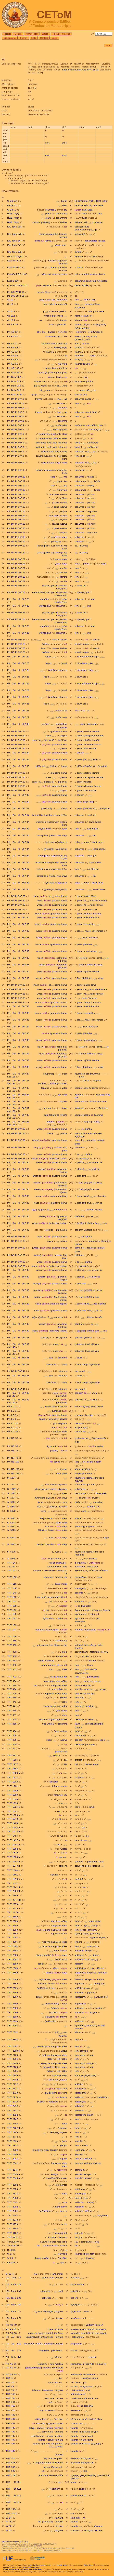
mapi (95, 1764)
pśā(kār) (45, 222)
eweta (64, 1786)
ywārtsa (88, 1230)
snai (84, 210)
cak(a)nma (61, 588)
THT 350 (12, 1656)
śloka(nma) (81, 1563)
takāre (52, 1115)
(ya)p (56, 1731)
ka (66, 355)
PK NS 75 (12, 1450)
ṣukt (85, 377)
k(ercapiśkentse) (41, 592)
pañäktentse (51, 234)
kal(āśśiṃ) (80, 1968)
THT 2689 (12, 1964)
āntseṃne (96, 1610)
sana (64, 1502)
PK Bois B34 (14, 381)
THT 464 (12, 1731)
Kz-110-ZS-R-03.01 (17, 285)
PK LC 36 (12, 1431)
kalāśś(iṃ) (80, 1972)
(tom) (94, 412)
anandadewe (90, 951)
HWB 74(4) (13, 222)
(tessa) (96, 1121)
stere (83, 724)
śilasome (88, 744)
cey (65, 1577)
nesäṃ (63, 1629)
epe (65, 343)
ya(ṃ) (44, 386)
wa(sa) (37, 1147)
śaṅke (51, 1530)
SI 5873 (11, 1518)
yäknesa (79, 227)
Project (7, 34)
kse (77, 1442)
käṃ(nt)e (79, 1473)
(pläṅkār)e (84, 1158)
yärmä (62, 1857)
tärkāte (92, 1101)
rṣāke (43, 274)
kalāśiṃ (79, 1964)
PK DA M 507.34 (18, 815)
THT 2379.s (13, 1912)
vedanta (79, 1629)
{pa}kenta (55, 913)
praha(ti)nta (82, 324)
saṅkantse (41, 442)
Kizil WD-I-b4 (14, 260)
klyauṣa (54, 1874)
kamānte (62, 267)
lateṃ (85, 1364)
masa (64, 537)
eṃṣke (85, 1656)
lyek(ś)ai (49, 842)
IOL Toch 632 (14, 252)
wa (76, 368)
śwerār (95, 1162)
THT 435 (12, 1693)
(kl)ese (63, 1697)
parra (41, 372)
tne (89, 1566)
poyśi (39, 285)
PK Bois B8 (13, 372)
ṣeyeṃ (86, 644)
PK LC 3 (11, 1411)
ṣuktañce (56, 1411)
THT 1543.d (13, 1861)
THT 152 (12, 1601)
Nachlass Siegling (61, 34)
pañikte (44, 896)
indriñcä (79, 1645)
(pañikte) (51, 1169)
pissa (77, 1143)
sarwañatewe (82, 1673)
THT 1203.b (13, 1773)
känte (78, 1406)
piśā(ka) (85, 1469)
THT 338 (12, 1652)
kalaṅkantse (99, 849)
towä (77, 442)
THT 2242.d (13, 1887)
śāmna (51, 377)
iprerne (57, 1566)
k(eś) (82, 1077)
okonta (101, 274)
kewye (88, 1950)
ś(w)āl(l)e (80, 1136)
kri (87, 1836)
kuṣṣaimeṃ (53, 822)
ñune (64, 2003)
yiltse (60, 316)
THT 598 (12, 1760)
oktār (77, 1502)
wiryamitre (62, 727)
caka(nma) (80, 481)
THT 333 (12, 1645)
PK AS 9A (12, 347)
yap (55, 442)
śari (77, 394)
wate (64, 710)
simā (51, 1537)
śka (47, 1526)
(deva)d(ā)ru (60, 347)
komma (47, 1108)
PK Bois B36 (14, 386)
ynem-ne (48, 1577)
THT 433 (12, 1660)
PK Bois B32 (14, 377)
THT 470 (12, 1740)
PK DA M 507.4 (15, 425)
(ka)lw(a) (62, 782)
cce (86, 1558)
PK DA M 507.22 (16, 568)
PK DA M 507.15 (16, 537)
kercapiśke (89, 735)
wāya (64, 835)
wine (47, 143)
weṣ (47, 1484)
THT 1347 (12, 1811)
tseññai (91, 1506)
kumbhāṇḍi (58, 368)
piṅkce (63, 1133)
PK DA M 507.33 (16, 731)
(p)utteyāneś (45, 434)
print (108, 45)
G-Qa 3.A (12, 201)
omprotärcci (81, 1577)
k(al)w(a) (62, 1185)
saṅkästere (61, 724)
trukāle (92, 1660)
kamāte (59, 304)
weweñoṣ (62, 332)
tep (53, 1427)
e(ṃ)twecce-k (95, 332)
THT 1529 (12, 1852)
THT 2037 (12, 1883)
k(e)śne (42, 1209)
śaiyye (53, 1484)
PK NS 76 (12, 1458)
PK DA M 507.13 (16, 494)
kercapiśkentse (85, 656)
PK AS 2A (12, 324)
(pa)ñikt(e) (47, 1147)
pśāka (63, 311)
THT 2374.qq (14, 1900)
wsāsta (93, 274)
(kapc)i (78, 1727)
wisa (47, 155)
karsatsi (54, 1781)
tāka (40, 1415)
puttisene (102, 1101)
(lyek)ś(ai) (49, 849)
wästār (78, 1518)
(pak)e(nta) (61, 958)
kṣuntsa (79, 205)
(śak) (39, 1930)
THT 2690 (12, 1992)
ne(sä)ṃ (101, 1629)
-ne (87, 425)
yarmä (48, 240)
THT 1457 (12, 1836)
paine (78, 274)
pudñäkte (61, 1563)
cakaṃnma (61, 213)
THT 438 (12, 1697)
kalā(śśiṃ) (80, 1997)
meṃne (45, 724)
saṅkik (96, 639)
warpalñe (40, 1629)
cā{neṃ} (85, 1406)
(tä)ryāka (62, 364)
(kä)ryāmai (61, 1230)
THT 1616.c (13, 1879)
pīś (50, 1601)
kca (87, 343)
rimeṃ (88, 1473)
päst (41, 299)
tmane (100, 311)
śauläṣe (79, 1648)
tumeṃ (63, 1469)
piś (53, 299)
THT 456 (12, 1710)
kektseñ (63, 234)
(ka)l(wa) (62, 740)
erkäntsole (41, 822)
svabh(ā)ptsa (52, 1629)
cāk (65, 304)
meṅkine (49, 1660)
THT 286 (12, 1636)
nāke (104, 201)
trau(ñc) (79, 359)
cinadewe (82, 663)
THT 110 (12, 1584)
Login (54, 38)
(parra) (54, 585)
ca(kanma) (81, 545)
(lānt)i (98, 201)
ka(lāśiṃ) (80, 1983)
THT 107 (12, 1570)
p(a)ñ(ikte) (47, 1182)
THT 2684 (12, 1937)
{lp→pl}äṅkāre (84, 978)
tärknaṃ (55, 1786)
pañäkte (47, 285)
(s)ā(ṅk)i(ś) (45, 1979)
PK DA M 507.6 (15, 434)
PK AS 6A (12, 332)
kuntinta (63, 263)
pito (46, 304)
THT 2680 (12, 1921)
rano (86, 227)
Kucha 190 (13, 281)
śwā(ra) (91, 451)
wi (71, 205)
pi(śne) (91, 1992)
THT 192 (12, 1610)
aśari (100, 1406)
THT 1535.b (13, 1857)
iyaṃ (34, 394)
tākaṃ (78, 210)
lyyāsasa (79, 1438)
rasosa (101, 240)
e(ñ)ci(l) (88, 1121)
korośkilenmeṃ (48, 1083)
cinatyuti (88, 913)
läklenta (45, 343)
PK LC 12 (12, 1423)
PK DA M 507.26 (18, 656)
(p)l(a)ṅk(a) (90, 1182)
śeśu (49, 442)
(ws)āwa (63, 498)
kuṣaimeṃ (49, 815)
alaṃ (58, 1522)
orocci (48, 368)
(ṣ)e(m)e (83, 958)
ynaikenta (80, 307)
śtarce (80, 267)
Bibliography (10, 38)
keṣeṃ (97, 1462)
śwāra (98, 822)
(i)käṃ (95, 1955)
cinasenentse (103, 1094)
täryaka (63, 237)
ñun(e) (94, 1959)
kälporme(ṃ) (60, 1645)
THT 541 (12, 1748)
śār (65, 1760)
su (58, 1836)
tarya (90, 511)
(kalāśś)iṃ (50, 2021)
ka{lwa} (63, 1196)
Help (33, 38)
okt (47, 1610)
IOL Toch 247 (14, 240)
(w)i (71, 332)
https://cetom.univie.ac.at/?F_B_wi (80, 69)
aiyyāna (50, 1498)
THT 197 (12, 1629)
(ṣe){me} (81, 1223)
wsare (38, 913)
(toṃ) (94, 336)
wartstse (63, 1506)
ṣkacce (56, 1755)
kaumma (79, 1101)
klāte (51, 451)
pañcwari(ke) (101, 1997)
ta (62, 1803)
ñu (45, 1101)
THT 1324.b (13, 1807)
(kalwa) (63, 1158)
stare (64, 434)
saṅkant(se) (96, 425)
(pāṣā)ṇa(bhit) (82, 328)
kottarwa (79, 1601)
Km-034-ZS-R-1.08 (17, 274)
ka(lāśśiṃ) (80, 2003)
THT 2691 (12, 2025)
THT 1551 (12, 1874)
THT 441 (12, 1702)
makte (87, 896)
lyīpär (90, 210)
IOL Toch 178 (14, 234)
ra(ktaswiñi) (46, 740)
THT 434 (12, 1681)
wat (63, 245)
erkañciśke (96, 1133)
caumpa (55, 372)
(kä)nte (80, 1462)
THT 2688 (12, 1950)
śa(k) (64, 1411)
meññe (87, 299)
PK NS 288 (13, 1473)
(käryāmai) (61, 1396)
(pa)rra (55, 502)
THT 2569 (12, 1916)
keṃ (40, 1502)
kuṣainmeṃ (61, 451)
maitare (37, 1570)
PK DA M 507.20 (16, 545)
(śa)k (64, 1879)
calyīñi (39, 456)
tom (77, 299)
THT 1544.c (13, 1870)
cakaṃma (80, 281)
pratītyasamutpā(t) (86, 229)
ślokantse (48, 332)
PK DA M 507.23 (16, 585)
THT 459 (12, 1719)
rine (59, 835)
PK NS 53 (12, 1438)
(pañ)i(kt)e (45, 1140)
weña (52, 1563)
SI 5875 (11, 1552)
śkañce (83, 1498)
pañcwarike (91, 1669)
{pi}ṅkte (63, 429)
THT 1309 (12, 1799)
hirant (52, 324)
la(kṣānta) (80, 234)
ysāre (48, 213)
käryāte (89, 1415)
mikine (87, 917)
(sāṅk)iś (55, 2008)
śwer (84, 213)
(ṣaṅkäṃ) (92, 1930)
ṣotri (55, 1446)
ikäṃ (64, 205)
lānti (93, 205)
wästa (38, 1489)
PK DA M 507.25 (16, 639)
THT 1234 (12, 1777)
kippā (106, 1537)
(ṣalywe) (63, 1393)
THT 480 (12, 1744)
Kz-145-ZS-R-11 (15, 292)
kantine (51, 1665)
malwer (52, 260)
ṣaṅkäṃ (79, 1230)
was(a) (42, 1216)
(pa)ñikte (46, 744)
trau (77, 1840)
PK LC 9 (11, 1415)
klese (90, 1665)
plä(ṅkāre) (90, 759)
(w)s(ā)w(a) (61, 849)
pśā (85, 222)
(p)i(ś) (83, 1930)
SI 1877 (11, 1478)
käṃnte (36, 222)
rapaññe (44, 599)
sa (55, 1852)
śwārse (63, 222)
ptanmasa (50, 210)
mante (59, 1656)
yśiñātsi (87, 740)
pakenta (57, 434)
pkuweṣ (46, 1489)
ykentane (79, 1108)
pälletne (90, 1209)
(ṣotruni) (86, 336)
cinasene (79, 1415)
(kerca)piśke (43, 545)
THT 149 (12, 1593)
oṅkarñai (94, 1570)
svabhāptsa (90, 1629)
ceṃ (60, 1446)
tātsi (86, 748)
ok (91, 316)
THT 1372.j (13, 1819)
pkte (64, 425)
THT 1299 (12, 1790)
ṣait (49, 274)
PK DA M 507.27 (18, 710)
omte (37, 240)
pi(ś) (82, 1697)
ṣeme (80, 731)
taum (77, 1685)
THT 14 (11, 1563)
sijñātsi (87, 971)
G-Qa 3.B (12, 205)
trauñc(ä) (79, 355)
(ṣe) (81, 1182)
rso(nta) (79, 1879)
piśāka (90, 1462)
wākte (64, 1681)
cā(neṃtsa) (100, 766)
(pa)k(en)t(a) (60, 1182)
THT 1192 (12, 1768)
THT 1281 (12, 1786)
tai (66, 368)
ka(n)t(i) (84, 2051)
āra (94, 299)
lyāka (42, 234)
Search (23, 38)
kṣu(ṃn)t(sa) (81, 1427)
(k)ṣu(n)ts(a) (81, 201)
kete (77, 343)
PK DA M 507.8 (15, 442)
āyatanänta (81, 1614)
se (42, 240)
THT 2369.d (13, 1891)
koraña (98, 1209)
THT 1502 (12, 1849)
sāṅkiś (47, 1955)
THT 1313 (12, 1803)
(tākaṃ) (60, 1121)
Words (45, 34)
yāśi (86, 205)
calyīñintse (93, 828)
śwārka (63, 639)
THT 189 (12, 1606)
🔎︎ (92, 34)
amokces (88, 1681)
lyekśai (44, 451)
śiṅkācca (91, 964)
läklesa (88, 1764)
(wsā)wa (63, 511)
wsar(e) (37, 1176)
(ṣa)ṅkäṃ (91, 1925)
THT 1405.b (13, 1827)
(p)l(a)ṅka (89, 1189)
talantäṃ (95, 1652)
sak (59, 1811)
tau (65, 210)
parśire (87, 731)
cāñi (90, 311)
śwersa (97, 744)
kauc (50, 1566)
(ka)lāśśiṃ (97, 1968)
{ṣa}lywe (56, 1955)
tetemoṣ (58, 1795)
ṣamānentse (61, 1640)
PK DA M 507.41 (18, 1357)
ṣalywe (63, 1968)
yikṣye (59, 1665)
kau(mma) (48, 1074)
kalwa (64, 731)
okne (64, 1959)
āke (39, 332)
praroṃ (78, 1760)
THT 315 (12, 1640)
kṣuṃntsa (80, 1074)
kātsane (96, 1866)
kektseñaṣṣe (90, 1645)
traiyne (38, 399)
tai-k (65, 336)
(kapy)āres (48, 2067)
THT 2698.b (13, 2051)
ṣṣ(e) (34, 1209)
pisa (97, 1189)
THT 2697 (12, 2046)
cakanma (79, 399)
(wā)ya (62, 399)
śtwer (48, 292)
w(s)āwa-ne (61, 842)
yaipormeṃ (42, 1645)
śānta (58, 1498)
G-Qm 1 (11, 210)
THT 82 (11, 1566)
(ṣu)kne (46, 1930)
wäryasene (92, 724)
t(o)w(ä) (81, 592)
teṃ (77, 381)
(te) (108, 1629)
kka (51, 1645)
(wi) (71, 1158)
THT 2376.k (13, 1904)
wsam (48, 299)
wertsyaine (94, 1563)
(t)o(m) (78, 1933)
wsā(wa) (63, 2036)
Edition (18, 34)
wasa (48, 735)
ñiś (92, 434)
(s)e (48, 1438)
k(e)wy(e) (92, 1972)
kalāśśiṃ (79, 1950)
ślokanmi (81, 332)
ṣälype (86, 364)
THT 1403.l (13, 1823)
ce (76, 296)
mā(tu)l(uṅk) (99, 324)
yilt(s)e (63, 1115)
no (83, 343)
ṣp (59, 336)
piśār (79, 759)
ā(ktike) (85, 285)
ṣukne (42, 1719)
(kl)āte (64, 815)
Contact (44, 38)
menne (40, 292)
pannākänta (61, 1751)
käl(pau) (51, 1121)
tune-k (55, 639)
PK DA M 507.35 (16, 896)
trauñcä (79, 347)
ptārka (89, 381)
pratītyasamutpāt (95, 1438)
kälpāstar (86, 1606)
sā (59, 1652)
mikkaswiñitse (92, 304)
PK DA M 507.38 (16, 1129)
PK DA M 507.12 (16, 477)
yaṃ (47, 372)
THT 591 (12, 1755)
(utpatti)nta (82, 339)
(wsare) (42, 1169)
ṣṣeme (91, 1526)
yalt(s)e (57, 1431)
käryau (63, 320)
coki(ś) (99, 2008)
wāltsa (64, 1719)
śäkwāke (42, 1530)
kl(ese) (102, 1937)
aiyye (84, 1526)
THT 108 (12, 1577)
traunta (78, 364)
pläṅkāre (87, 766)
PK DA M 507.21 (16, 559)
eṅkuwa (104, 1570)
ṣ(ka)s (39, 1997)
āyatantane (81, 1610)
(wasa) (35, 1140)
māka (64, 1652)
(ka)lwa (63, 735)
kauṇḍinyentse (59, 274)
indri (100, 1645)
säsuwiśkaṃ (81, 1652)
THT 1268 (12, 1781)
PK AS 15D (13, 368)
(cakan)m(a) (61, 595)
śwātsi (78, 252)
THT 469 (12, 1735)
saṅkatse (102, 1972)
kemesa (93, 1558)
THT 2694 (12, 2039)
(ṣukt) (93, 355)
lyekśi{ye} (56, 537)
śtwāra (54, 343)
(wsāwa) (63, 592)
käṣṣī (91, 1446)
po (79, 1606)
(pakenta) (54, 1158)
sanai (88, 281)
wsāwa (63, 494)
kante (48, 1406)
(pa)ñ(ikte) (47, 1189)
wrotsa (63, 1849)
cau (65, 1795)
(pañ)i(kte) (49, 958)
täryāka (61, 377)
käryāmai (62, 1423)
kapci (48, 656)
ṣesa (99, 1577)
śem (52, 1526)
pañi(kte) (43, 1158)
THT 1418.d (13, 1831)
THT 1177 (12, 1764)
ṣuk (89, 606)
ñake (64, 1108)
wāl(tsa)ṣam (61, 602)
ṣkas (54, 316)
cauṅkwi (50, 1544)
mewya (104, 1652)
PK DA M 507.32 (18, 724)
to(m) (77, 1731)
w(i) (71, 201)
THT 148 (12, 1588)
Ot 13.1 (11, 311)
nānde (57, 245)
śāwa (93, 896)
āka (100, 213)
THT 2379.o (13, 1908)
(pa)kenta (56, 731)
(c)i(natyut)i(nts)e (94, 1724)
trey (61, 343)
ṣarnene (79, 1861)
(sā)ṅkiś (53, 2012)
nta (81, 1840)
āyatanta (79, 1618)
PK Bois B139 (14, 394)
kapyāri (63, 372)
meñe (58, 425)
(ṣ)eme (82, 964)
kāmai (95, 1088)
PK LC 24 (12, 1427)
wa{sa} (38, 978)
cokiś (82, 456)
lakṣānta (79, 1777)
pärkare (54, 1506)
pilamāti (61, 324)
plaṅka (88, 1129)
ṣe (81, 394)
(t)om (57, 1710)
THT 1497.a (13, 1840)
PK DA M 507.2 (15, 399)
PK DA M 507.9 (15, 451)
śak (65, 227)
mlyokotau (102, 281)
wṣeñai (85, 274)
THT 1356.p (13, 1815)
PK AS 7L (12, 343)
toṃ (65, 1566)
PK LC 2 (11, 1406)
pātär (57, 1584)
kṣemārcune (92, 1478)
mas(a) (90, 2063)
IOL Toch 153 (14, 227)
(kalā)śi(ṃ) (99, 1983)
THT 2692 (12, 2032)
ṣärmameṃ (51, 336)
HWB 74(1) (13, 213)
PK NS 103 (13, 1462)
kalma (95, 1566)
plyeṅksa (62, 1484)
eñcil (100, 1108)
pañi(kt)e (50, 964)
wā (81, 2046)
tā (87, 1570)
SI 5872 (11, 1502)
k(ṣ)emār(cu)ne (92, 2025)
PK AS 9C (12, 364)
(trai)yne (46, 1942)
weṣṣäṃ (99, 1446)
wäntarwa (80, 1566)
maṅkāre (97, 1502)
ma (84, 1887)
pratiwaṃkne (44, 2046)
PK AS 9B (12, 359)
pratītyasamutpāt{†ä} (52, 1597)
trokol (64, 1702)
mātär (64, 1584)
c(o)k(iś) (48, 1230)
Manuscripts (32, 34)
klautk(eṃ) (80, 1588)
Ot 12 (10, 299)
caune (57, 1462)
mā (65, 296)
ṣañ (76, 1097)
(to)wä (64, 663)
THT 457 (12, 1715)
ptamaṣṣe (97, 222)
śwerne (96, 1498)
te (77, 390)
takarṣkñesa (50, 1570)
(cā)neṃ (61, 2032)
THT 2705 (12, 2055)
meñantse (80, 425)
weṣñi (78, 336)
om (62, 1450)
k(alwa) (63, 1192)
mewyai (79, 1481)
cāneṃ (87, 1088)
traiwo (54, 267)
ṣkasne (39, 1955)
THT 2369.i (13, 1895)
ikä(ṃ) (64, 201)
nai (76, 1764)
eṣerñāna (80, 1570)
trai (44, 381)
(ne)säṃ (63, 1606)
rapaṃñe (79, 1555)
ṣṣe (83, 1827)
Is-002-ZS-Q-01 (15, 256)
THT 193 (12, 1625)
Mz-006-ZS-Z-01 (16, 296)
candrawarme (93, 1074)
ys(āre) (46, 585)
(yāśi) (92, 201)
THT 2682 (12, 1933)
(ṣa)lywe (56, 1979)
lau (86, 1101)
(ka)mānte (62, 260)
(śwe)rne (46, 2063)
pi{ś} (82, 1706)
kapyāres (56, 1685)
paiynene (92, 1861)
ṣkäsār (80, 752)
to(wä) (90, 477)
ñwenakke (101, 1493)
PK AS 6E (12, 336)
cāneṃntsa (97, 931)
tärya (91, 1807)
